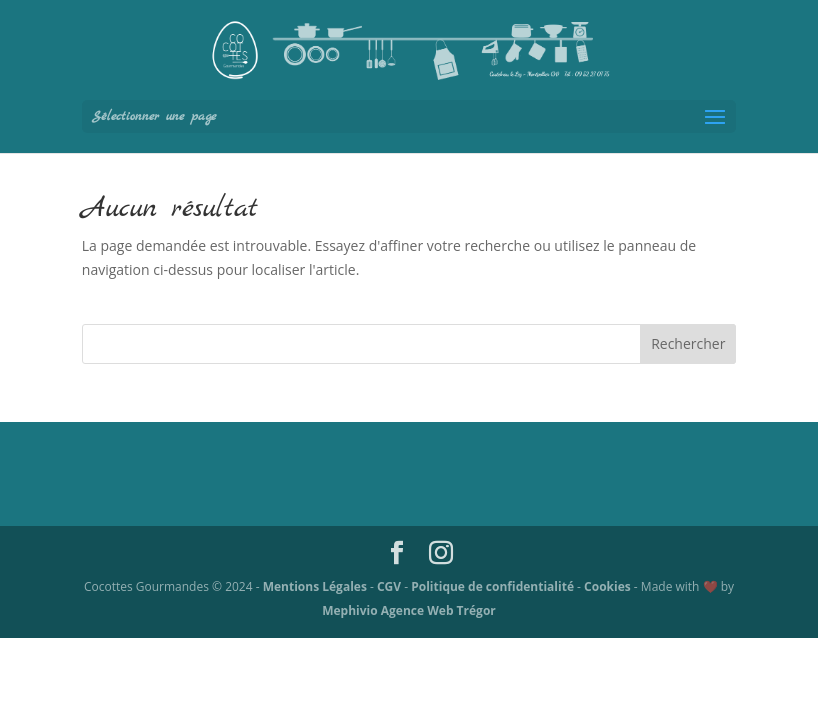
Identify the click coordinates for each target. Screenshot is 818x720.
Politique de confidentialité (494, 586)
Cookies (609, 586)
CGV (390, 586)
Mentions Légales (316, 586)
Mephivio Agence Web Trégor (409, 610)
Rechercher (688, 343)
